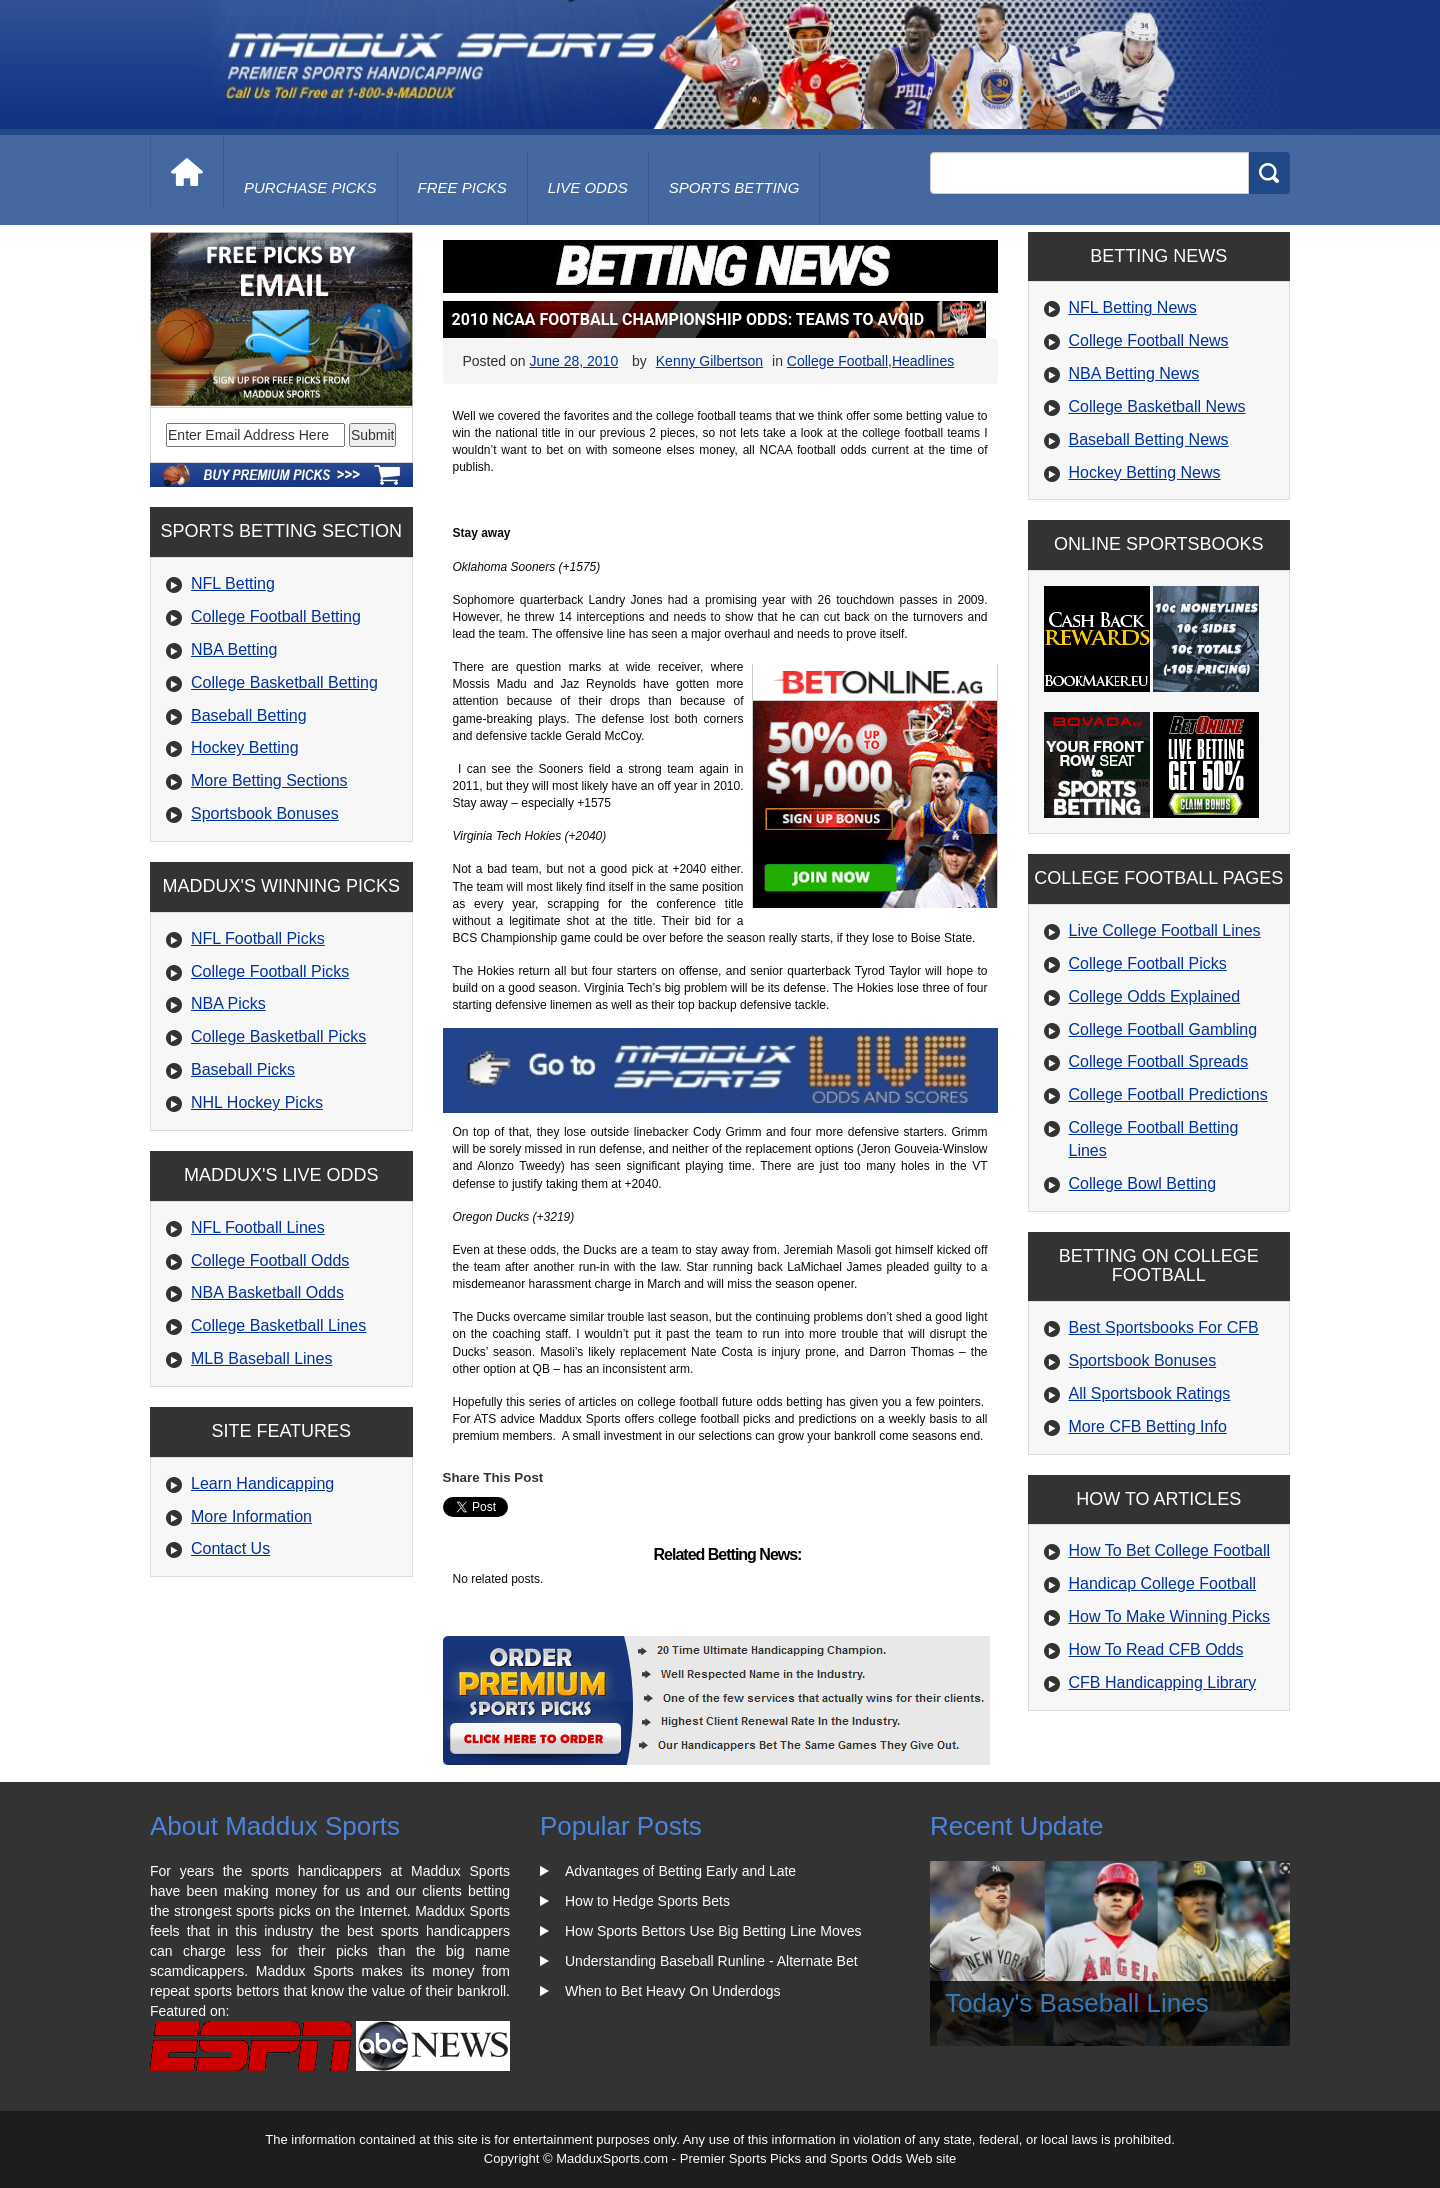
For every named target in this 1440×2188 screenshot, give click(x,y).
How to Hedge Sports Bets (647, 1901)
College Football (837, 361)
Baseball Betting (249, 715)
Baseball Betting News (1149, 439)
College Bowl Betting (1143, 1183)
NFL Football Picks (258, 938)
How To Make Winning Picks (1170, 1616)
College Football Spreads (1159, 1061)
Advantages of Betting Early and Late (680, 1871)
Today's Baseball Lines (1077, 2003)
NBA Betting (234, 649)
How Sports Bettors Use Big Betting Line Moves (713, 1931)
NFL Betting (233, 583)
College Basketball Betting (284, 682)
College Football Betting (276, 616)
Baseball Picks (243, 1069)
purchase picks (310, 187)
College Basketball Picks (278, 1036)
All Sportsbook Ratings (1150, 1393)
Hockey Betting (245, 747)
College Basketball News (1157, 406)
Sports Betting (734, 187)
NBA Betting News (1134, 373)
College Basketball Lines (278, 1325)
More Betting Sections (269, 780)
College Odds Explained (1155, 996)
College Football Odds (270, 1260)
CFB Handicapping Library (1163, 1682)
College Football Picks (270, 971)
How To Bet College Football (1170, 1550)
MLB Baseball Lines (261, 1358)
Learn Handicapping (262, 1483)
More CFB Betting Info (1148, 1426)
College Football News (1149, 340)
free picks (462, 187)
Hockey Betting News (1145, 472)
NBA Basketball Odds (267, 1292)
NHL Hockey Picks (257, 1102)
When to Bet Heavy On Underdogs (673, 1991)
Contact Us (230, 1548)
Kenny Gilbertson (709, 361)
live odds (588, 187)
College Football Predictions (1168, 1094)
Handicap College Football (1163, 1583)
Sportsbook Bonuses (265, 813)
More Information (251, 1516)
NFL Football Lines (258, 1227)
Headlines (923, 361)
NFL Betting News (1133, 307)
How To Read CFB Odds (1156, 1649)
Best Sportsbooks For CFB (1164, 1327)
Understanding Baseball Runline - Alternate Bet (711, 1961)
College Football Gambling (1163, 1029)
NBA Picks (228, 1003)
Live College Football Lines (1165, 930)
